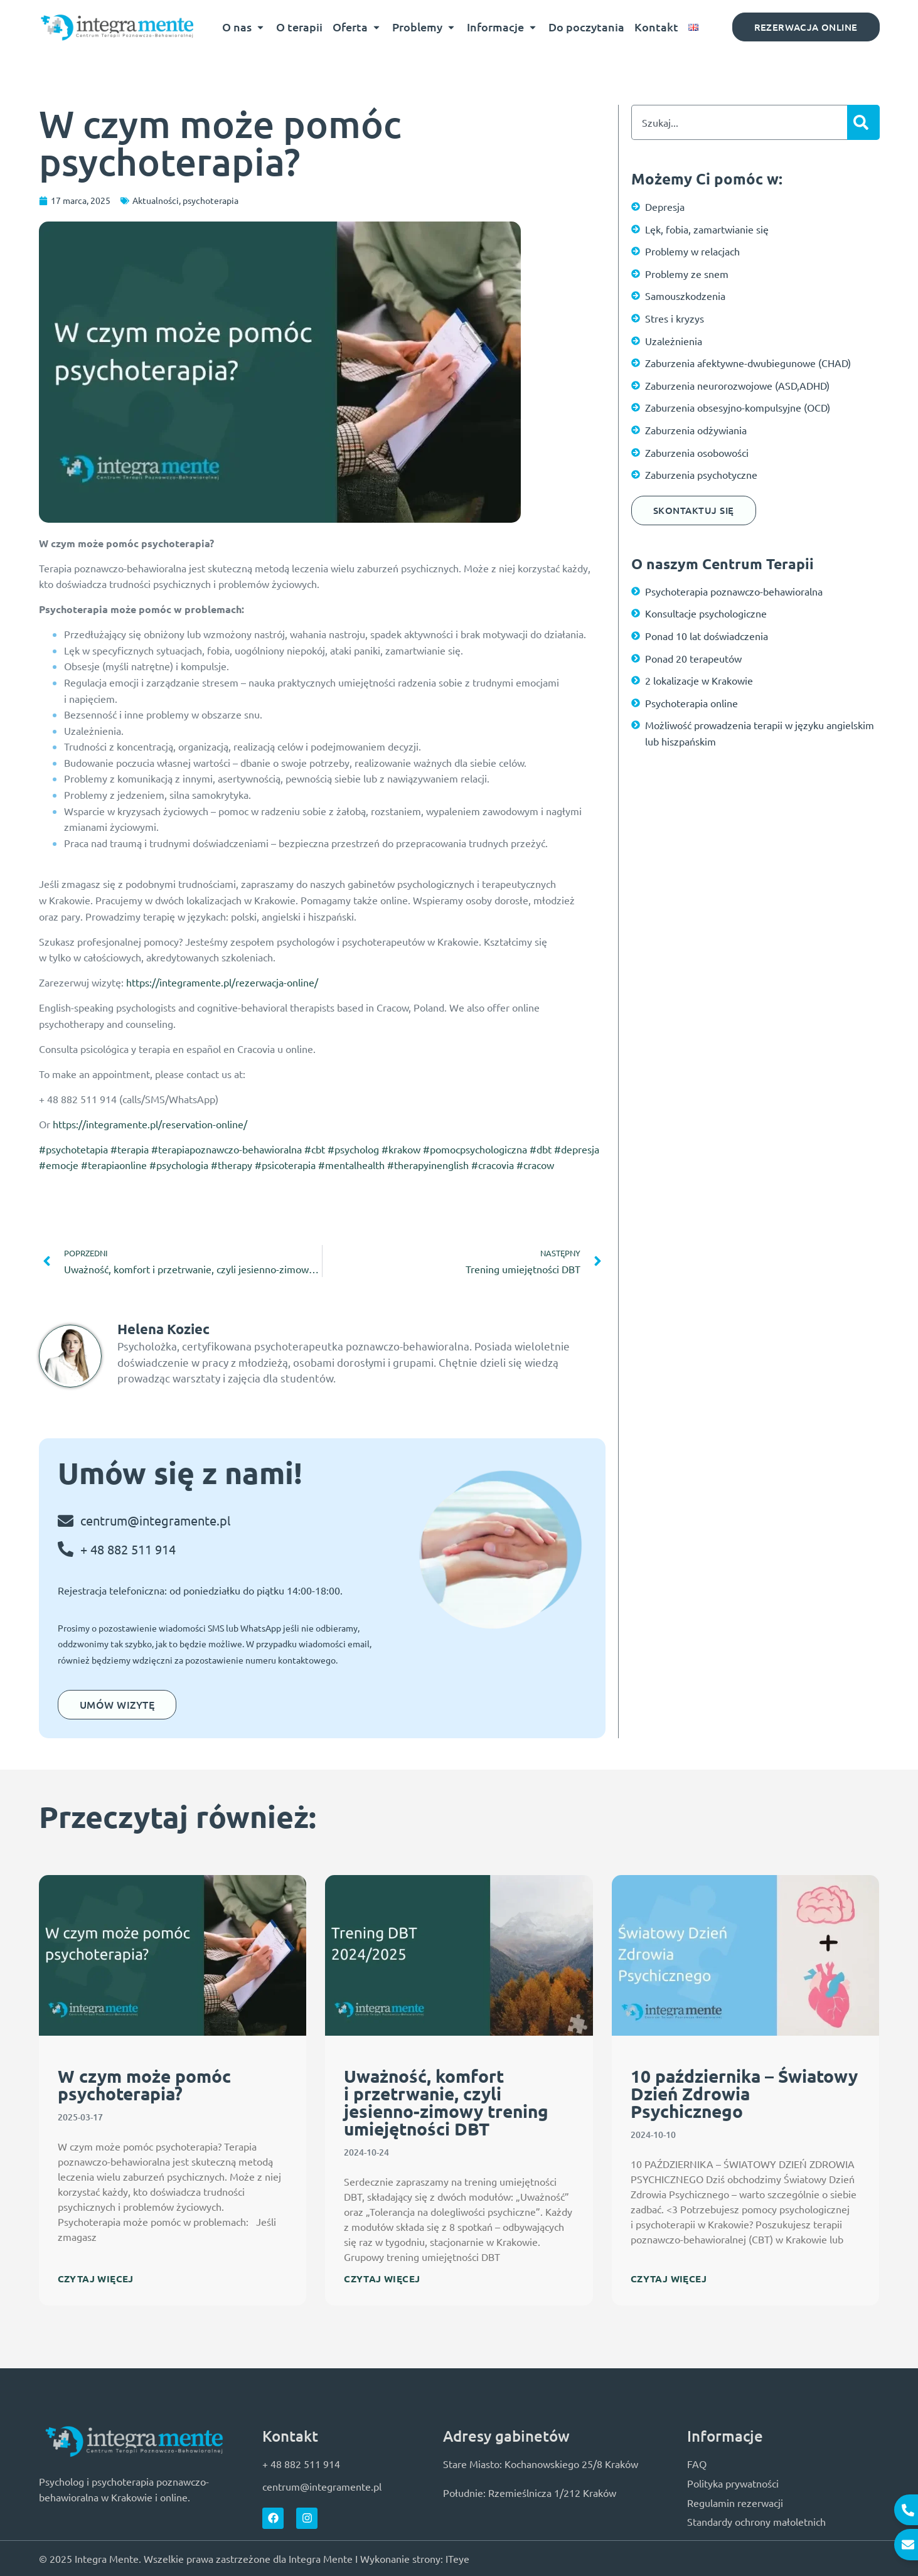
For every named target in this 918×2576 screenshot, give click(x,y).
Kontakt (656, 26)
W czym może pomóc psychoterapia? (144, 2084)
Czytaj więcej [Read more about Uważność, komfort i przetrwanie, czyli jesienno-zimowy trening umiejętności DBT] (382, 2278)
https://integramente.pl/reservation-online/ (150, 1124)
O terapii (299, 26)
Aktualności (155, 200)
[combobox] (739, 122)
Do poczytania (586, 26)
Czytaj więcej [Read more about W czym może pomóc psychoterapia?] (96, 2278)
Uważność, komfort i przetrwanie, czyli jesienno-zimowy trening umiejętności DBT (446, 2102)
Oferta (357, 27)
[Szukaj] (863, 122)
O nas (244, 27)
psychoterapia (210, 200)
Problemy (424, 27)
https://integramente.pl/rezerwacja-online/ (222, 982)
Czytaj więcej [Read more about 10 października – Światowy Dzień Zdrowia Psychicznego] (669, 2278)
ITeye (457, 2558)
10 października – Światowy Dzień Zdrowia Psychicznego (744, 2093)
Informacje (502, 27)
